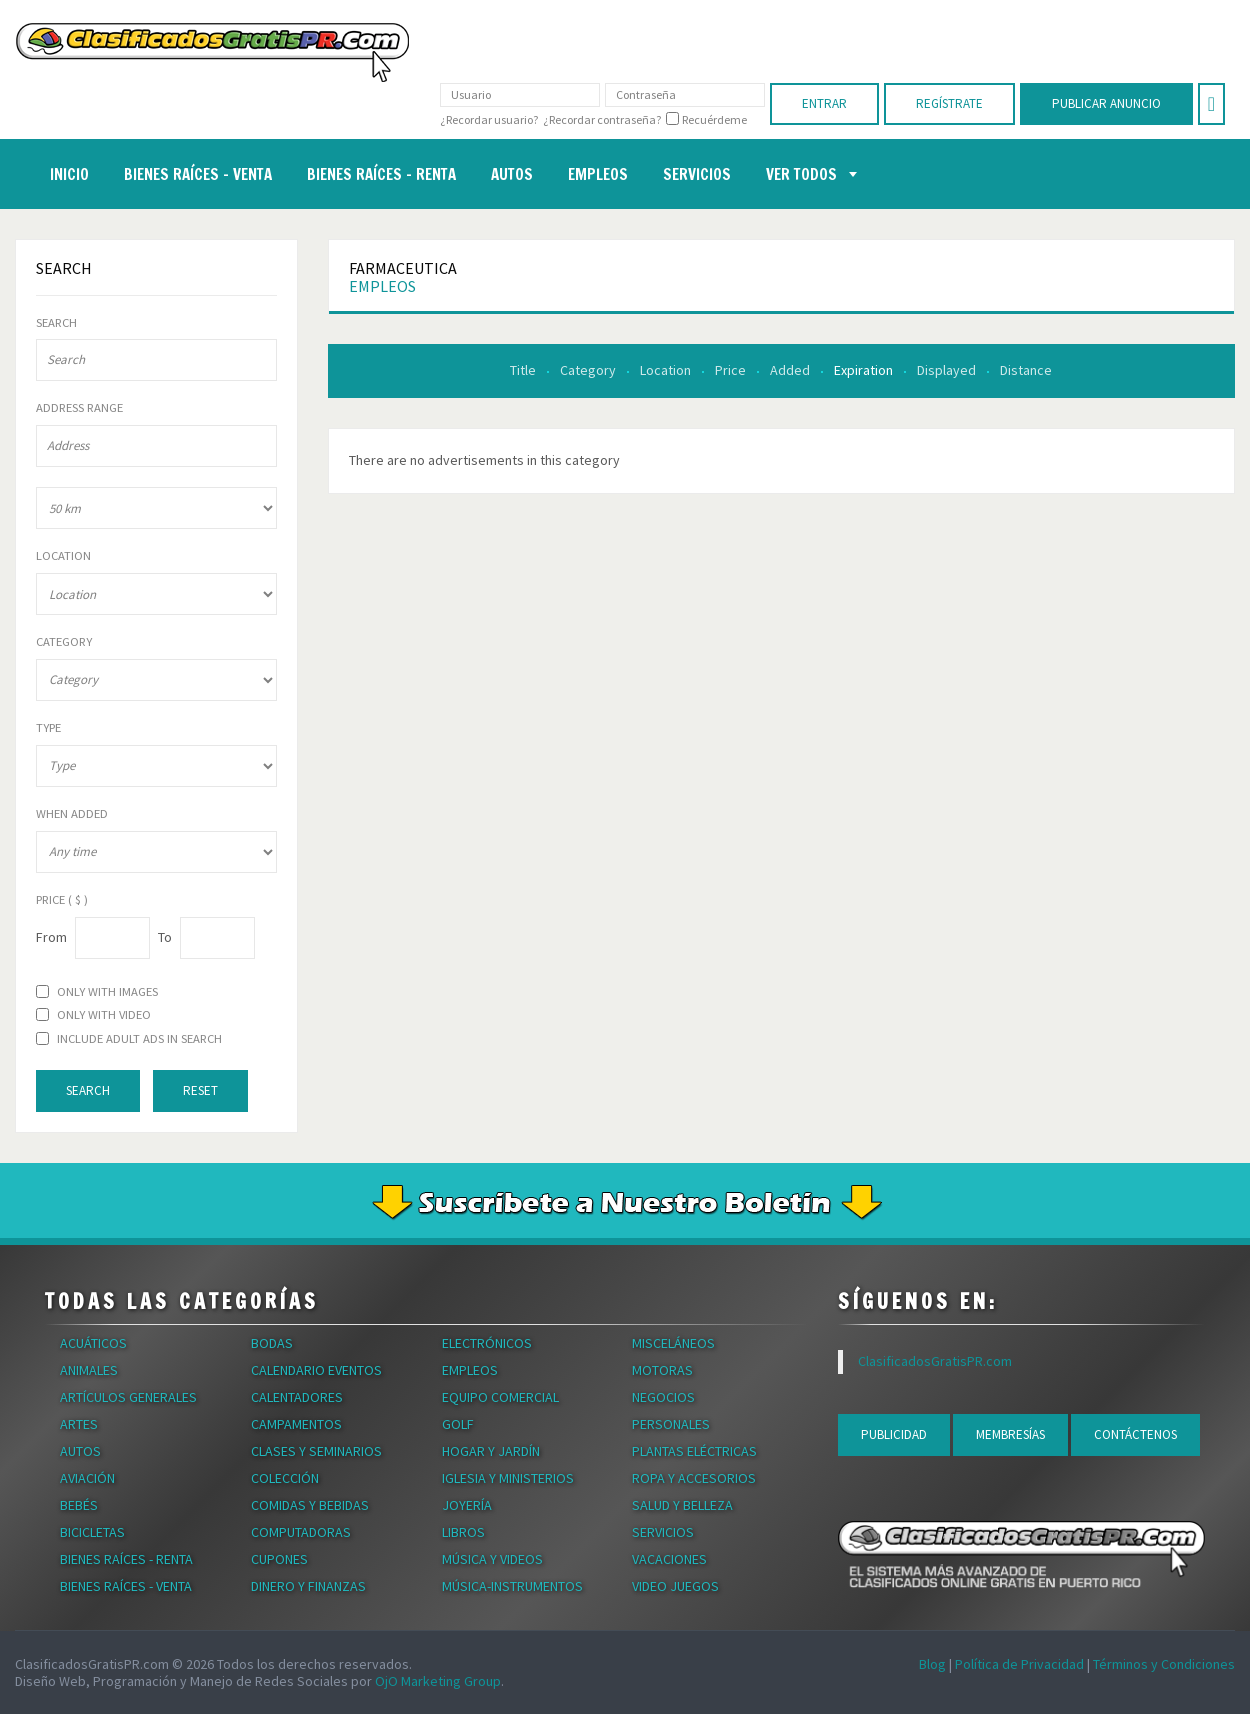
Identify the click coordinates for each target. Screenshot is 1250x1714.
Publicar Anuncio (1106, 103)
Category (589, 370)
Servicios (663, 1532)
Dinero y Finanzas (308, 1586)
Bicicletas (92, 1532)
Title (524, 370)
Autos (80, 1451)
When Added (72, 814)
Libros (463, 1532)
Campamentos (296, 1424)
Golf (458, 1424)
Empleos (382, 286)
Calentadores (297, 1397)
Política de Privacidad (1019, 1664)
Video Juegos (675, 1586)
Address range (79, 408)
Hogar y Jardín (491, 1451)
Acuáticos (93, 1343)
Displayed (948, 370)
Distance (1026, 370)
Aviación (87, 1478)
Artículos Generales (128, 1397)
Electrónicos (487, 1343)
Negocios (663, 1397)
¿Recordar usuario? (489, 119)
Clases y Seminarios (316, 1451)
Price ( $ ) (62, 900)
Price (732, 370)
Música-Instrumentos (512, 1586)
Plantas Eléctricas (694, 1451)
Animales (89, 1370)
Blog (932, 1664)
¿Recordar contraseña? (602, 119)
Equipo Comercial (500, 1397)
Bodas (272, 1343)
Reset (200, 1090)
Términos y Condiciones (1164, 1664)
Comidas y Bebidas (310, 1505)
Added (791, 370)
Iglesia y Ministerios (508, 1478)
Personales (671, 1424)
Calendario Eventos (316, 1370)
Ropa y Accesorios (694, 1478)
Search (56, 323)
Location (667, 370)
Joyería (467, 1505)
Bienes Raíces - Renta (126, 1559)
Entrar (824, 103)
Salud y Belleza (682, 1505)
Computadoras (301, 1532)
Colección (285, 1478)
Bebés (79, 1505)
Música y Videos (492, 1559)
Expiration (865, 370)
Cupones (279, 1559)
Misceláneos (673, 1343)
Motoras (662, 1370)
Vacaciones (669, 1559)
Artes (79, 1424)
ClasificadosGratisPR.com (935, 1361)
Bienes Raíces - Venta (126, 1586)
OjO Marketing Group (438, 1681)
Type (48, 728)
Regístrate (949, 103)
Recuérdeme (714, 120)
